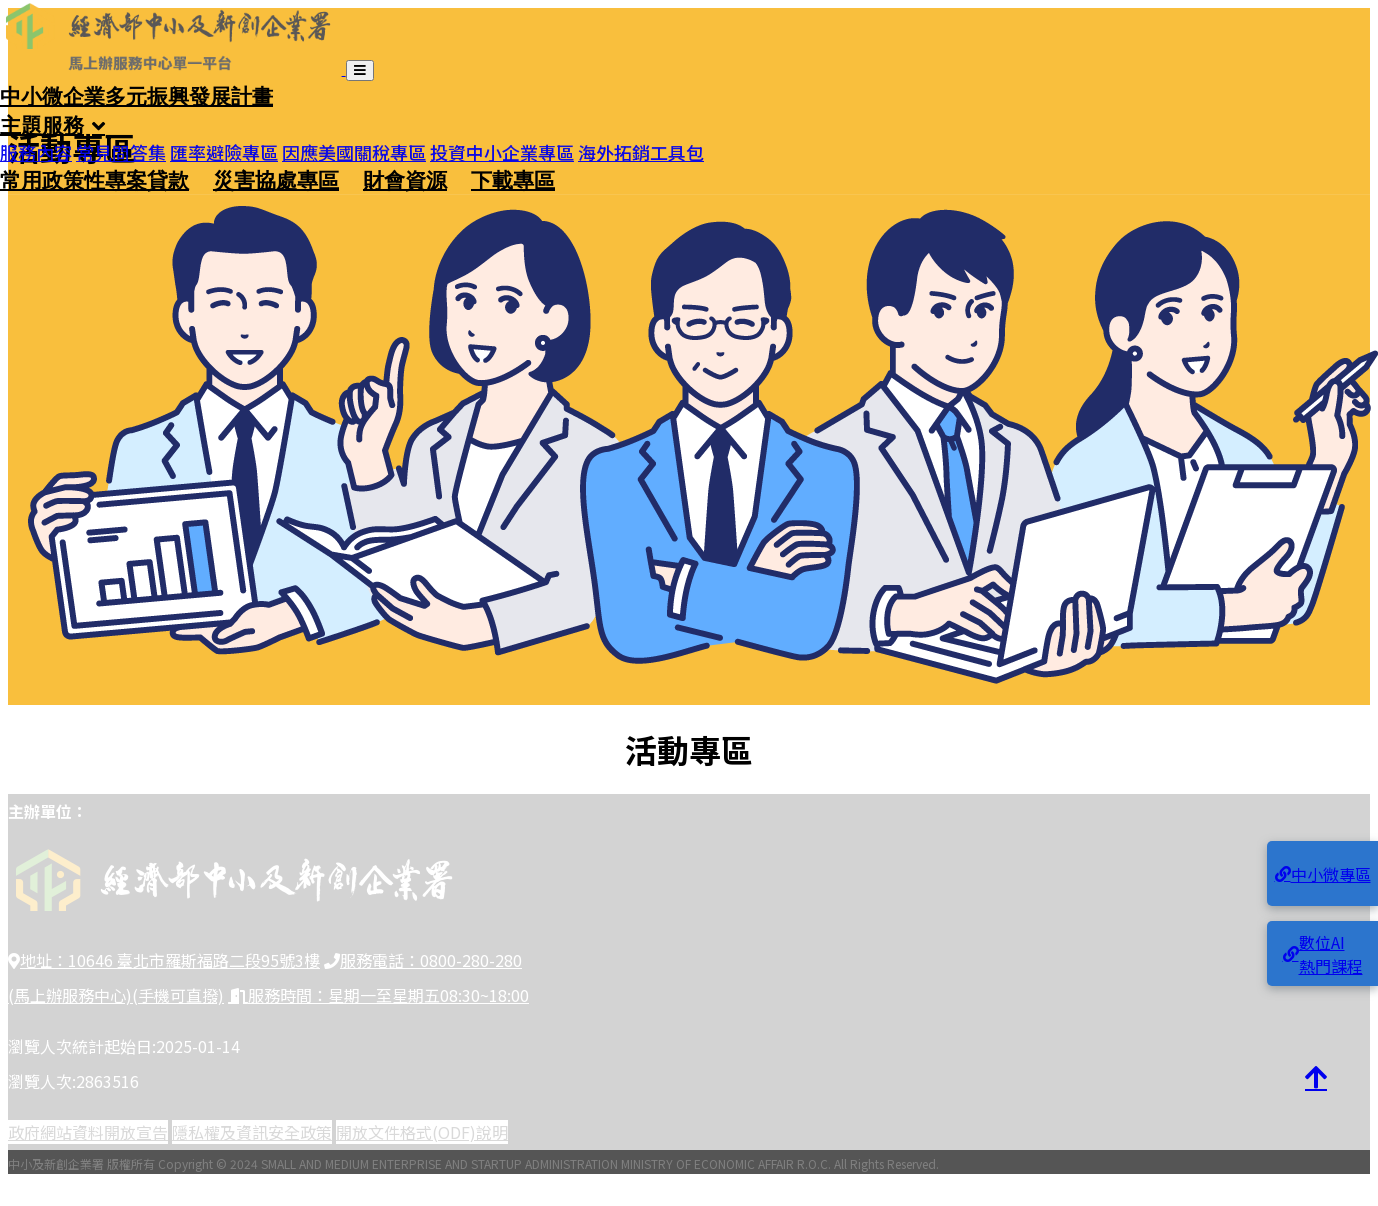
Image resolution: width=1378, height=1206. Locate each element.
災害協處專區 (276, 179)
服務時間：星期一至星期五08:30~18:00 (378, 995)
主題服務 (42, 124)
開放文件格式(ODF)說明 (422, 1132)
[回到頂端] (1316, 1078)
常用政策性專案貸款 (94, 179)
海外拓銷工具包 (641, 145)
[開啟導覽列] (360, 70)
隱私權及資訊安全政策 (252, 1132)
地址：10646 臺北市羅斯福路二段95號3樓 (164, 960)
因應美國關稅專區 (354, 145)
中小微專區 (1323, 874)
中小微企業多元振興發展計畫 (136, 95)
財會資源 (405, 179)
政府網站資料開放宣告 (88, 1132)
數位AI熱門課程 (1323, 954)
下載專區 (513, 179)
